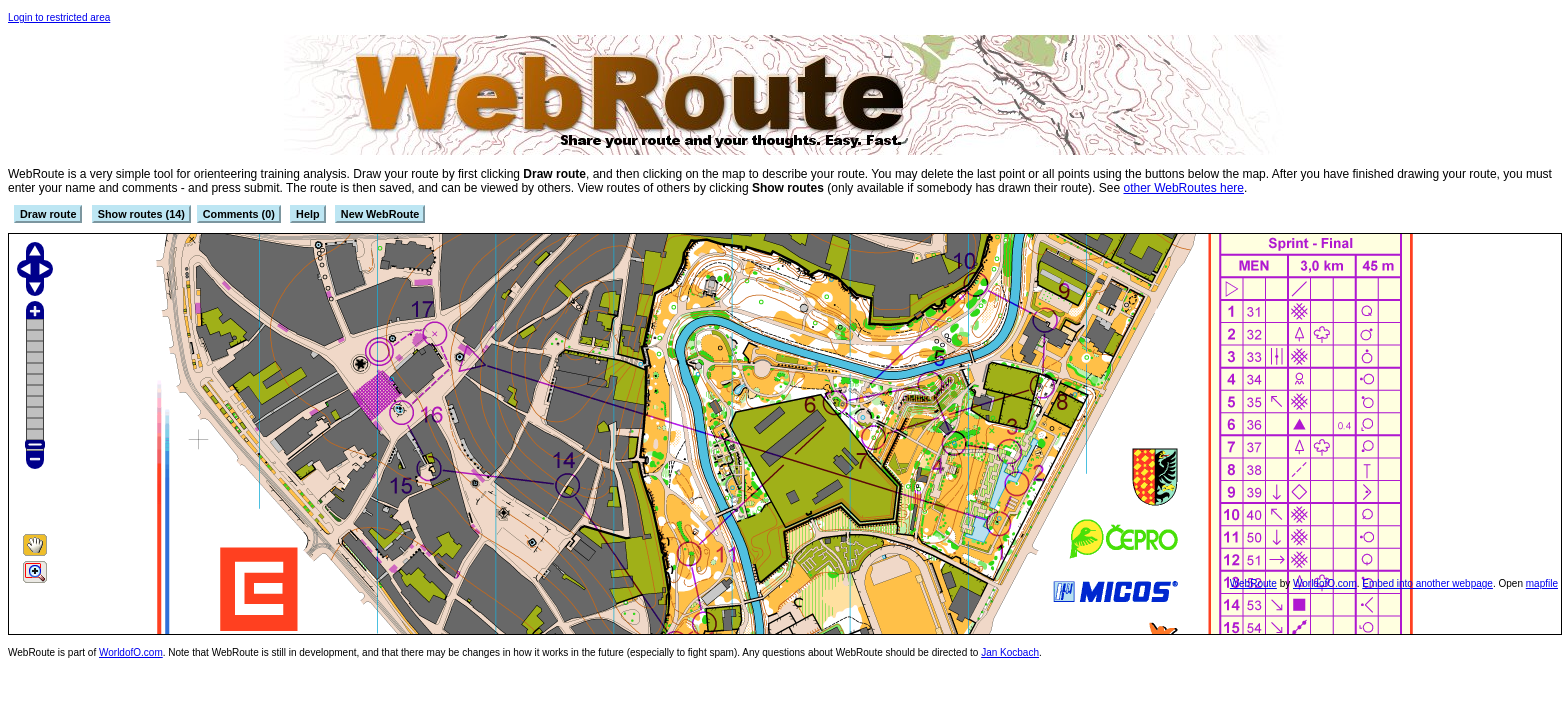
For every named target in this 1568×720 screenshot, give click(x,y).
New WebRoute (380, 214)
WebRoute (1253, 583)
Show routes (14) (141, 214)
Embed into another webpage (1427, 583)
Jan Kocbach (1010, 652)
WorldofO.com (1325, 583)
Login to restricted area (59, 17)
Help (307, 214)
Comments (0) (239, 214)
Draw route (48, 214)
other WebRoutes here (1183, 188)
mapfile (1542, 583)
